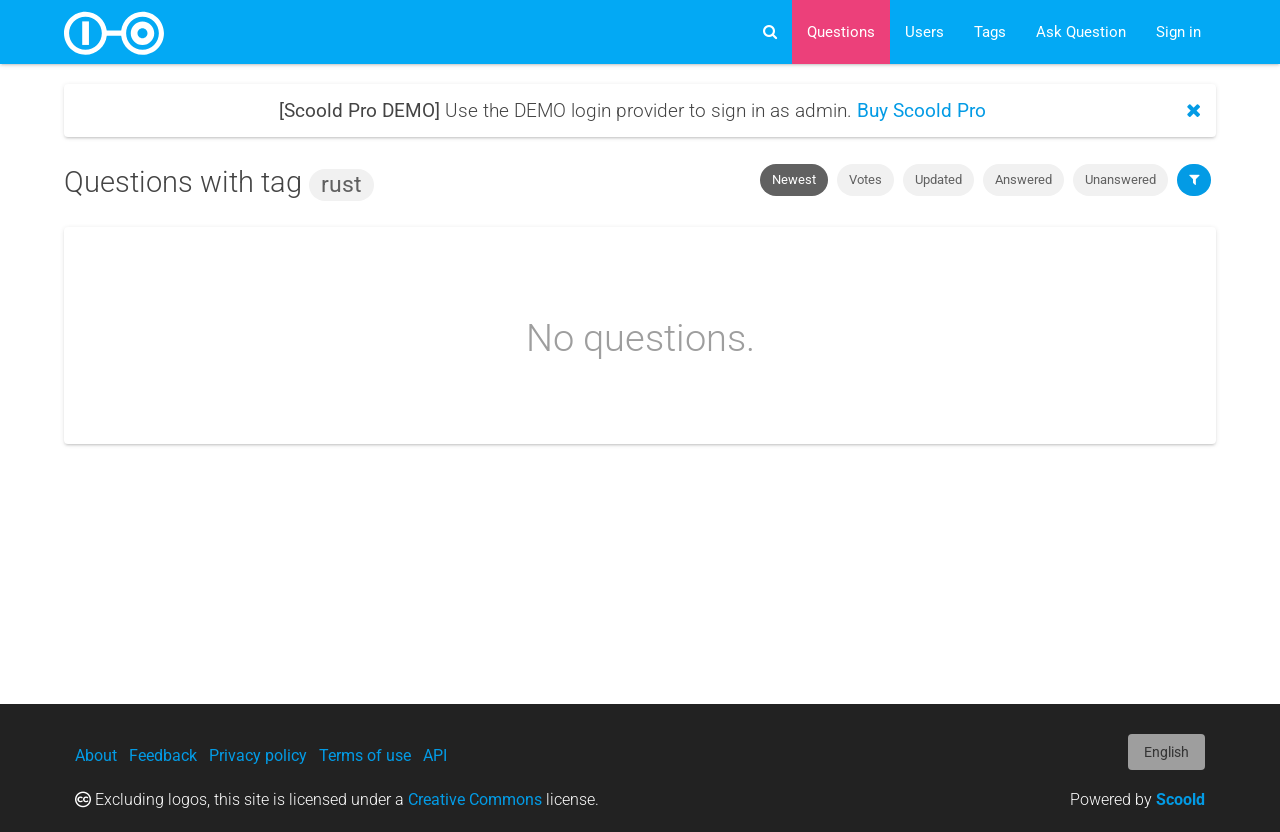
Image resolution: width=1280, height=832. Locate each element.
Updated (938, 179)
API (435, 755)
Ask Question (1081, 32)
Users (924, 32)
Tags (990, 32)
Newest (794, 179)
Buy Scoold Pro (921, 110)
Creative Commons (475, 799)
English (1166, 752)
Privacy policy (258, 755)
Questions (841, 32)
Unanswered (1120, 179)
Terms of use (365, 755)
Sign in (1178, 32)
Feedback (163, 755)
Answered (1023, 179)
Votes (865, 179)
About (96, 755)
